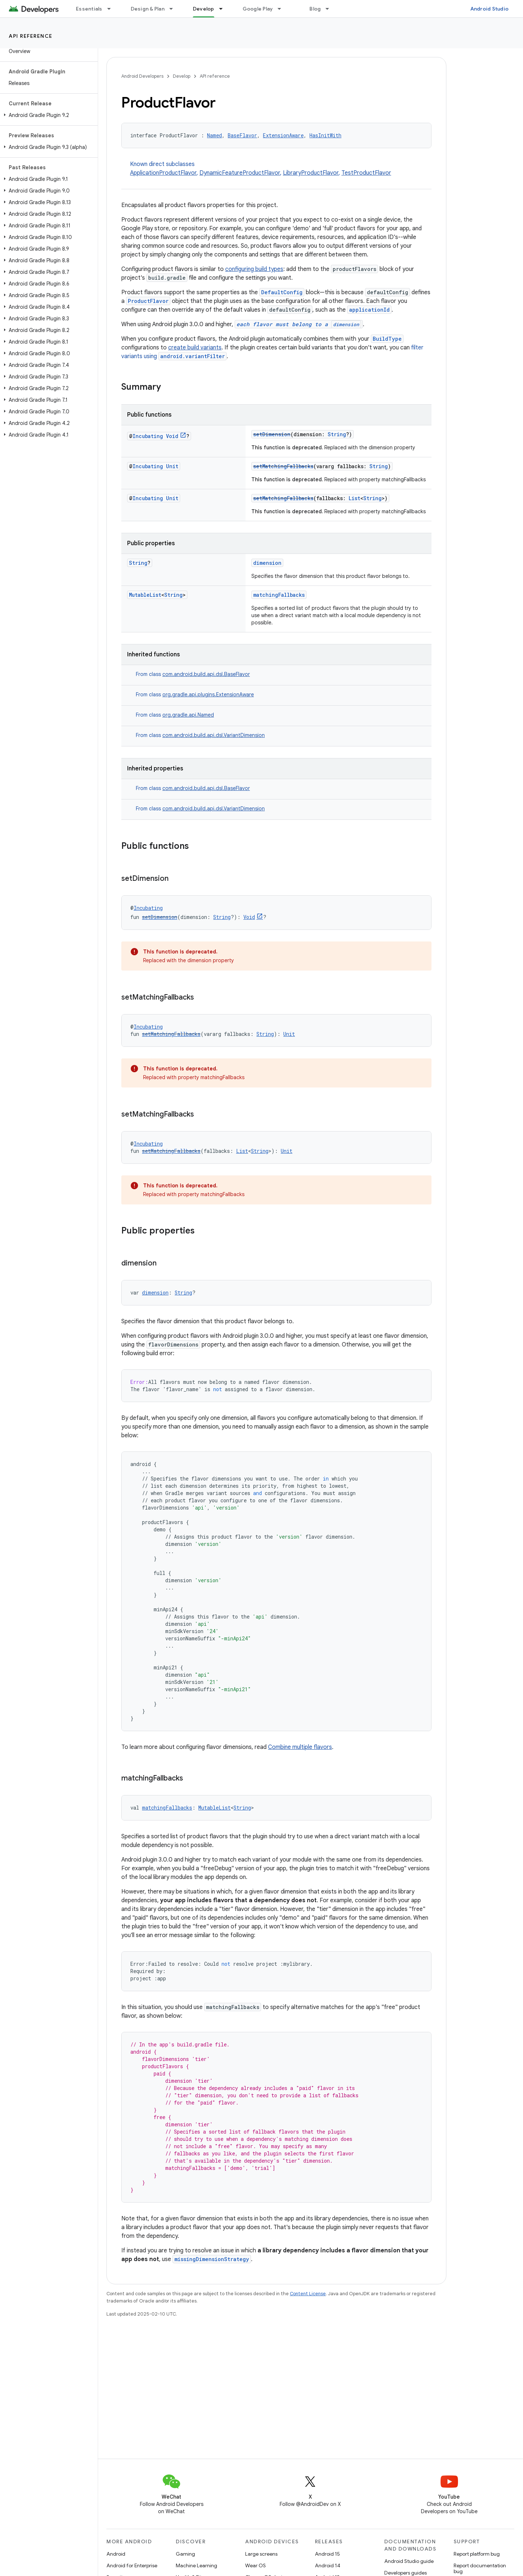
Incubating (148, 436)
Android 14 (327, 2565)
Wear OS (255, 2565)
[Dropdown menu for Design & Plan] (174, 8)
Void (172, 436)
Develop (181, 76)
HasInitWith (325, 135)
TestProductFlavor (366, 173)
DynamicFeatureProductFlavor (239, 173)
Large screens (261, 2554)
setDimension (272, 434)
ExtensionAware (283, 135)
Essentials (89, 8)
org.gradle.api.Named (188, 715)
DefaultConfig (282, 292)
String (337, 434)
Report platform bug (477, 2554)
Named (214, 135)
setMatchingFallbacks (283, 466)
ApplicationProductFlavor (163, 173)
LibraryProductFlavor (310, 173)
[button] (47, 115)
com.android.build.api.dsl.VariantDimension (213, 735)
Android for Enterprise (131, 2565)
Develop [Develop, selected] (203, 8)
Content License (308, 2294)
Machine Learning (196, 2565)
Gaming (185, 2554)
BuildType (387, 338)
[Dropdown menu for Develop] (224, 8)
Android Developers (142, 76)
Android (115, 2554)
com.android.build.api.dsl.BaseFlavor (206, 674)
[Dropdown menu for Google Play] (282, 8)
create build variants (195, 347)
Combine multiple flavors (300, 1747)
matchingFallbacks (279, 594)
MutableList (145, 594)
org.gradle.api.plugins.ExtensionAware (208, 694)
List (354, 498)
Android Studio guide (409, 2561)
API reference (31, 36)
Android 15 (327, 2554)
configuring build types (254, 269)
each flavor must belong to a (298, 324)
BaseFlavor (242, 135)
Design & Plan (148, 8)
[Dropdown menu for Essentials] (112, 8)
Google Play (258, 8)
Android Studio (489, 8)
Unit (172, 466)
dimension (267, 562)
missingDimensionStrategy (211, 2259)
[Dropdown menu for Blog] (330, 8)
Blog (315, 8)
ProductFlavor (148, 300)
